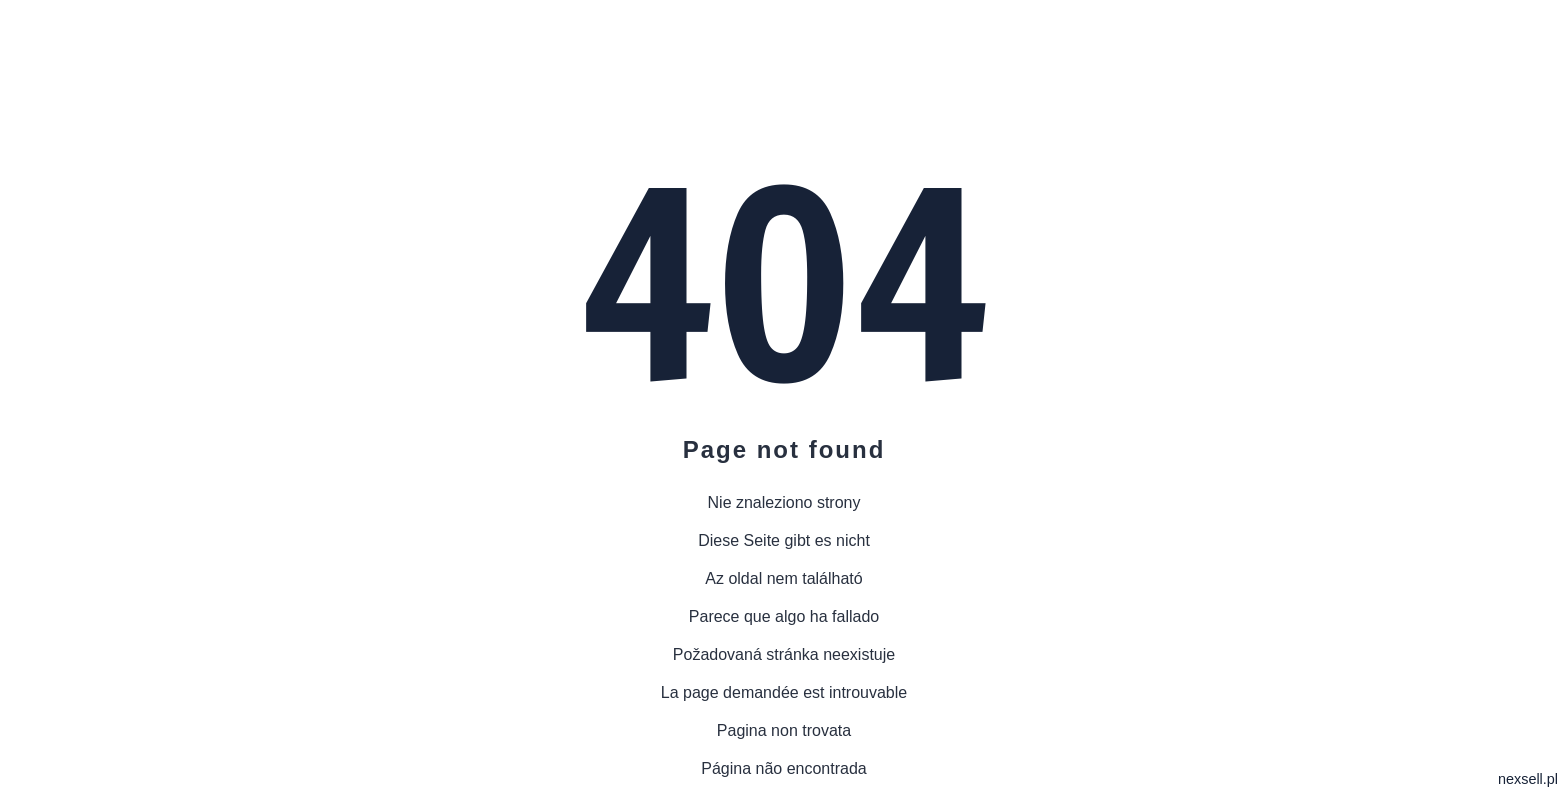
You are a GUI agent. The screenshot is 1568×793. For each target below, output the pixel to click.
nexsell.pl (1528, 779)
